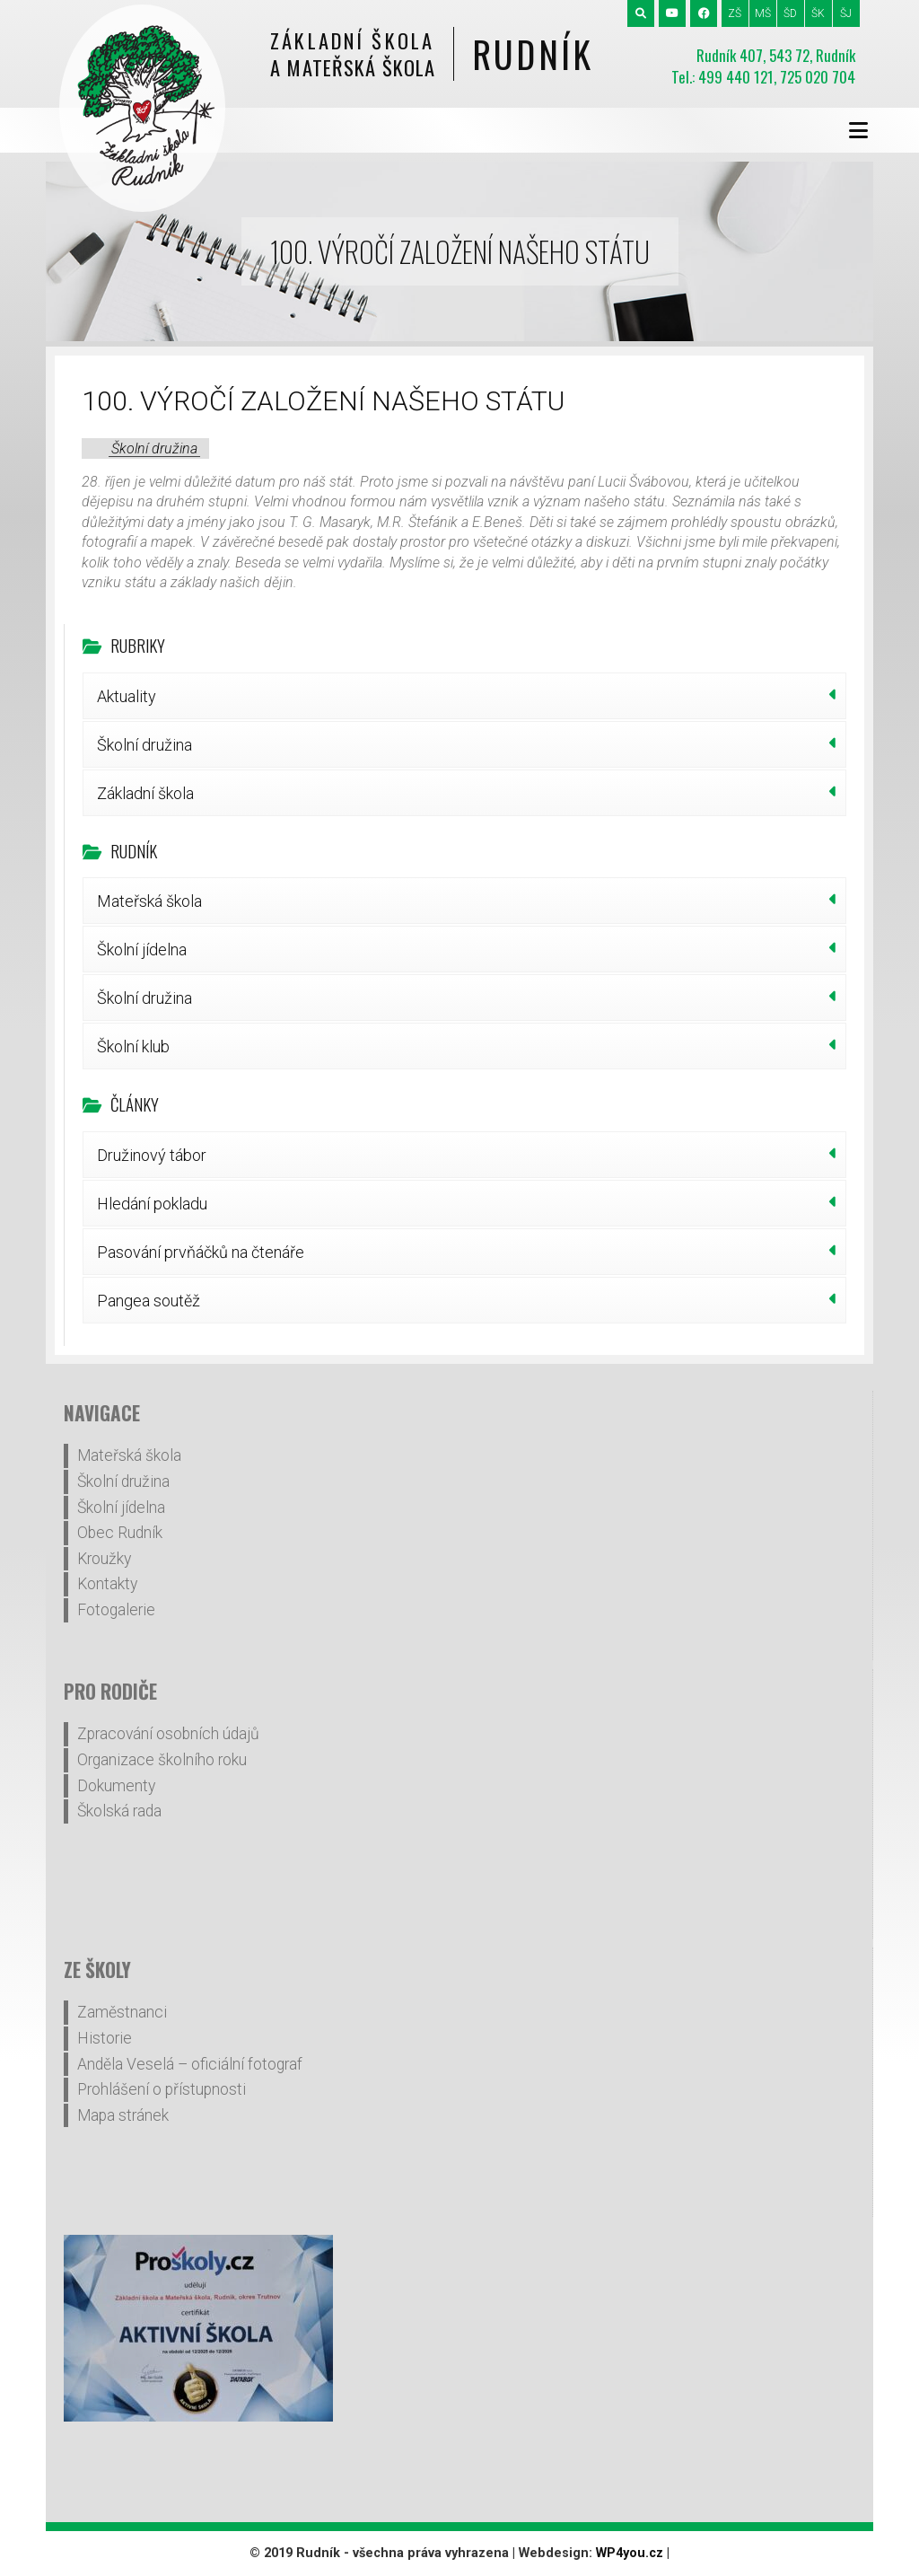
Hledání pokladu (152, 1203)
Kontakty (107, 1584)
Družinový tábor (151, 1155)
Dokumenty (116, 1786)
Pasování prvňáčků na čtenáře (200, 1252)
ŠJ (846, 13)
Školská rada (119, 1811)
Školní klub (133, 1046)
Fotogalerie (116, 1610)
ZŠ (734, 13)
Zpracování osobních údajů (168, 1734)
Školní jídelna (142, 949)
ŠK (818, 13)
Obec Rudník (119, 1533)
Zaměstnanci (122, 2012)
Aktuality (126, 696)
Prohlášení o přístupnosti (161, 2089)
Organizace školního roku (162, 1760)
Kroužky (104, 1559)
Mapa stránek (123, 2115)
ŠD (790, 13)
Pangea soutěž (148, 1300)
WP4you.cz (629, 2553)
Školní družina (154, 448)
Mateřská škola (149, 901)
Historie (104, 2038)
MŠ (763, 13)
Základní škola (145, 793)
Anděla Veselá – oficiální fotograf (189, 2064)
